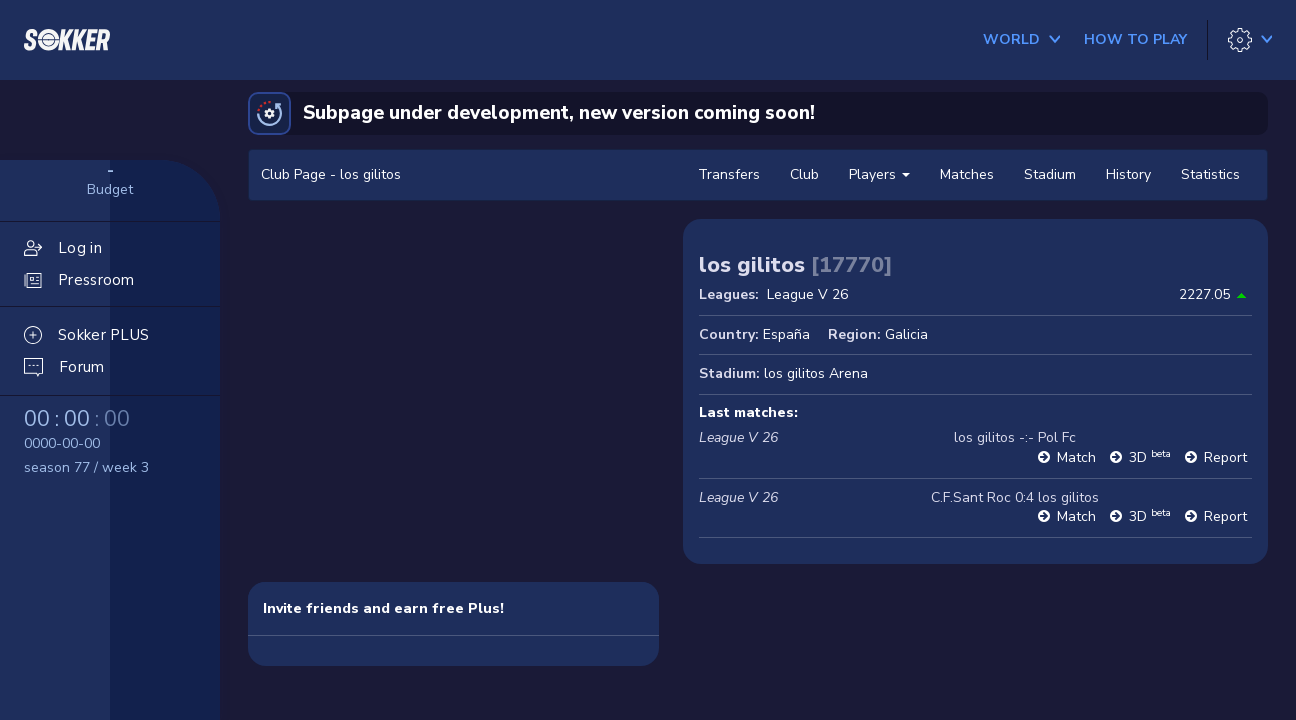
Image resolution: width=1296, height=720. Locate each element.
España (786, 334)
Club (804, 174)
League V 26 (807, 294)
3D (1150, 457)
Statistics (1210, 174)
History (1128, 174)
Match (1076, 457)
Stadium (1050, 174)
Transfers (729, 174)
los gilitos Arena (816, 373)
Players (879, 174)
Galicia (906, 334)
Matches (967, 174)
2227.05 (1204, 294)
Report (1225, 457)
